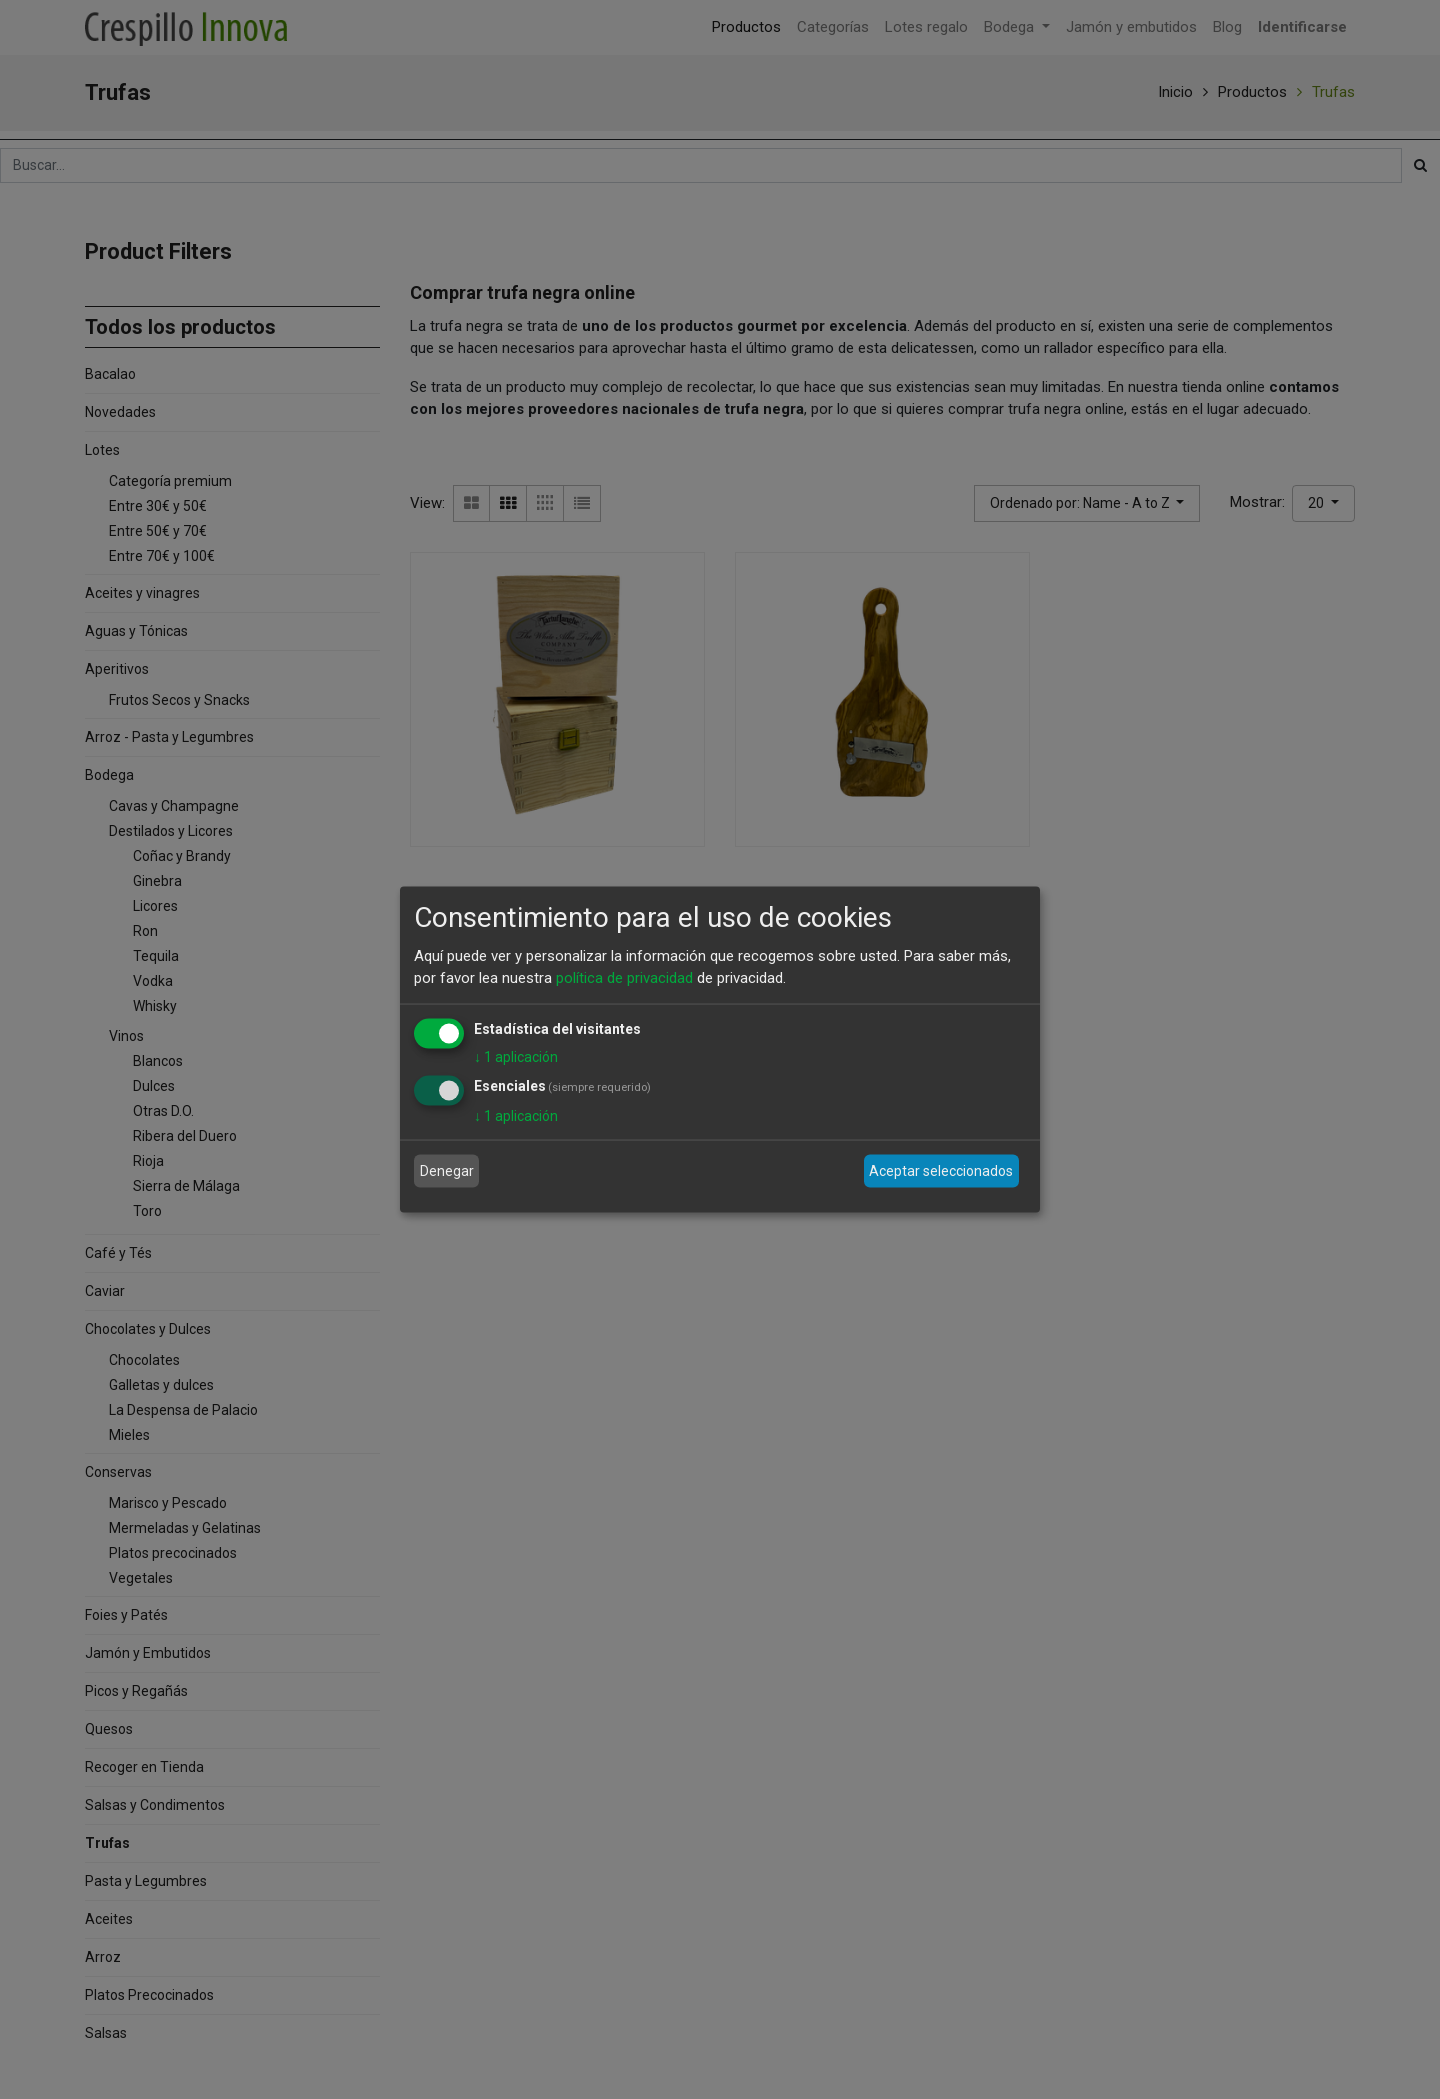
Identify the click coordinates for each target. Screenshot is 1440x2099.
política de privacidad (624, 978)
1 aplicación (516, 1056)
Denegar (447, 1171)
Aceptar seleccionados (941, 1171)
